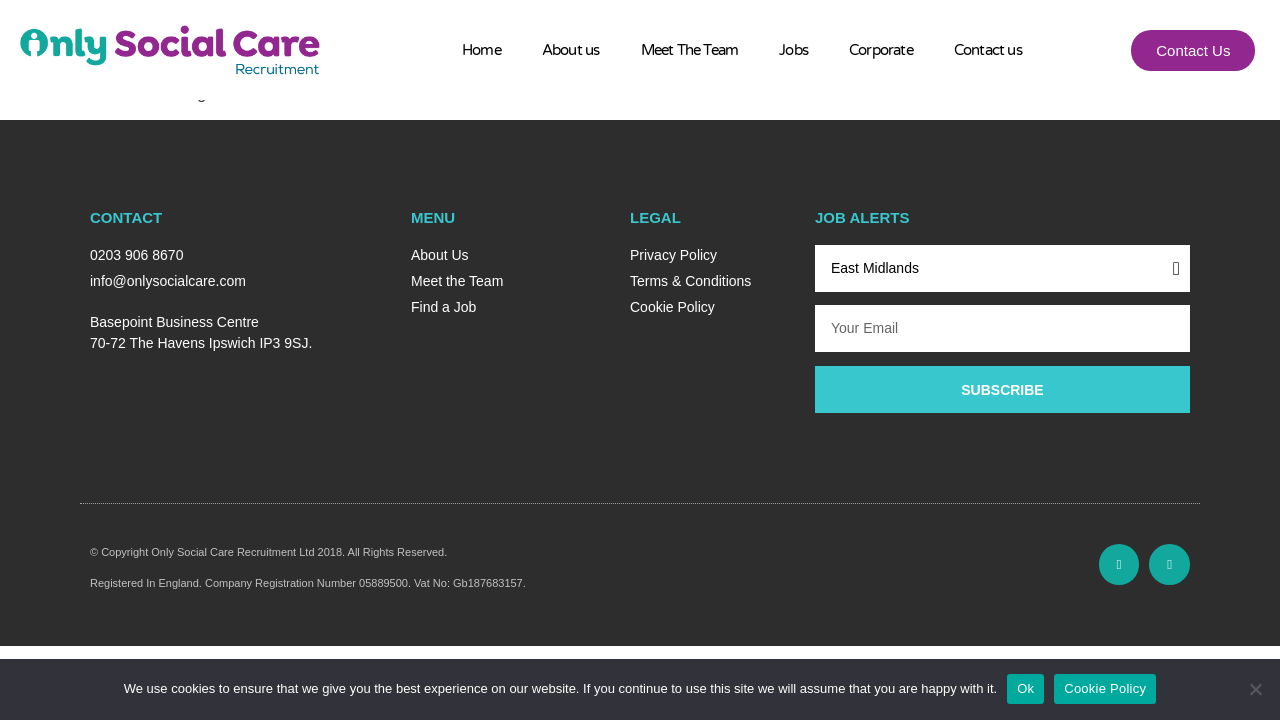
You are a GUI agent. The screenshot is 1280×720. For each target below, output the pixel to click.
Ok (1025, 688)
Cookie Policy (1105, 688)
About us (571, 50)
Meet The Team (690, 50)
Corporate (881, 50)
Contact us (988, 50)
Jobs (793, 50)
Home (481, 50)
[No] (1255, 689)
